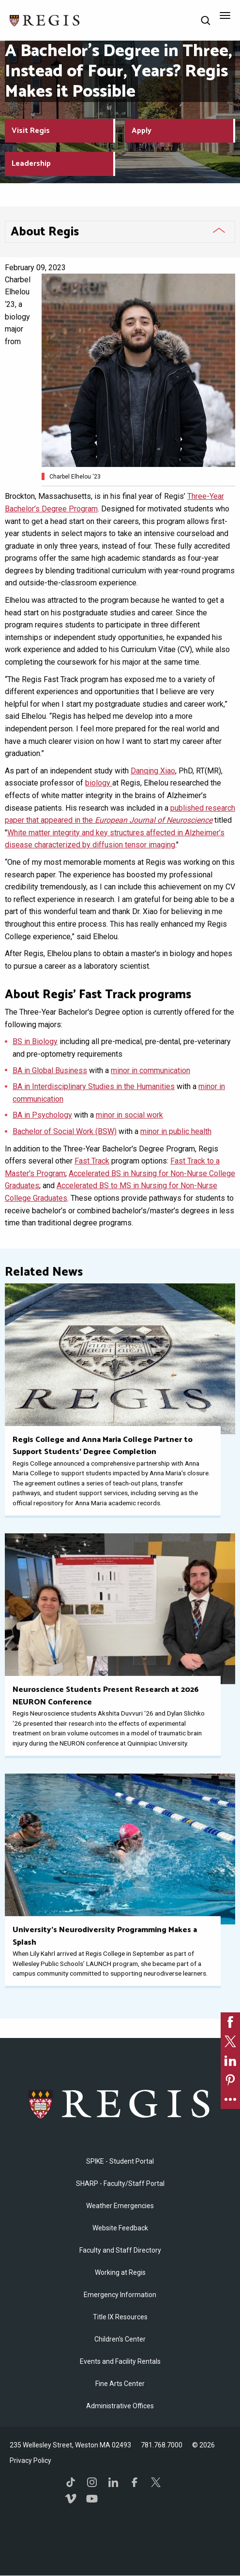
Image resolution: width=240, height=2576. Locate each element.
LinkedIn (113, 2482)
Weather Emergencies (120, 2206)
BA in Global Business (50, 1070)
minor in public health (175, 1131)
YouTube (92, 2498)
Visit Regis (31, 130)
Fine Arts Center (120, 2383)
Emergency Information (120, 2295)
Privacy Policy (30, 2460)
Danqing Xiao (153, 770)
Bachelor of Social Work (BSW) (65, 1131)
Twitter (156, 2482)
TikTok (70, 2482)
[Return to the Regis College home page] (45, 19)
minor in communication (150, 1070)
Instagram (92, 2482)
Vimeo (70, 2498)
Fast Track (92, 1160)
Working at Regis (120, 2272)
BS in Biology (35, 1041)
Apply (141, 130)
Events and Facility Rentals (120, 2361)
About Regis (45, 232)
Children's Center (120, 2339)
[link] (230, 2022)
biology (98, 782)
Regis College (120, 2103)
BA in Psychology (42, 1115)
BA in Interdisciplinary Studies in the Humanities (94, 1086)
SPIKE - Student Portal (120, 2161)
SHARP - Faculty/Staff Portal (120, 2183)
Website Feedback (120, 2228)
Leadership (31, 163)
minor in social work (129, 1115)
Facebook (134, 2482)
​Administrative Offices (120, 2406)
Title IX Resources (120, 2317)
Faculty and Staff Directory (120, 2250)
